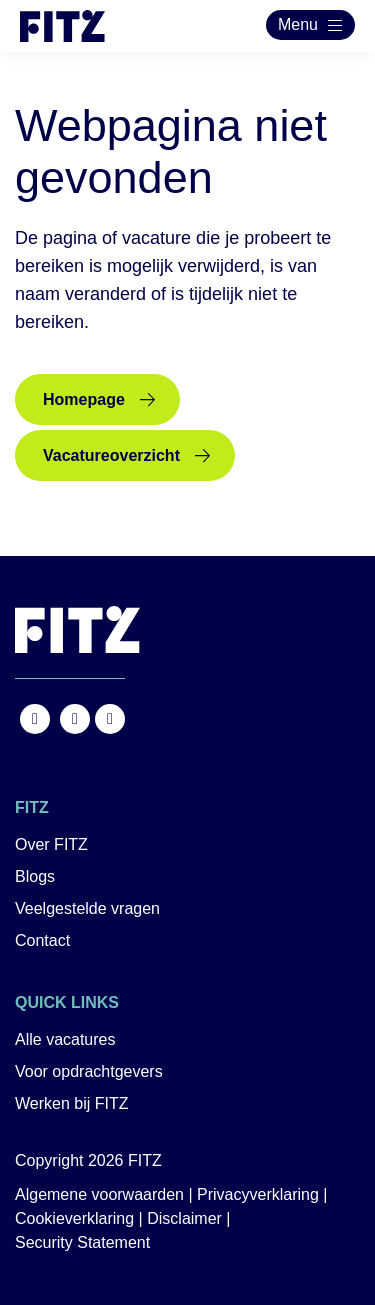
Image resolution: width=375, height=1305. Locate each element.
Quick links (67, 1002)
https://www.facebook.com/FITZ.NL (35, 719)
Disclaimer (184, 1218)
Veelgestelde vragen (87, 908)
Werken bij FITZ (72, 1103)
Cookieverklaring (74, 1218)
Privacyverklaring (258, 1194)
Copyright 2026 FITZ (88, 1160)
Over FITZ (51, 844)
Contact (42, 940)
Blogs (35, 876)
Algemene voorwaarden (99, 1194)
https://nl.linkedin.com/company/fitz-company (110, 719)
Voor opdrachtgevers (89, 1071)
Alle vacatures (65, 1039)
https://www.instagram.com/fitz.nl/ (75, 719)
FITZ (32, 807)
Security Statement (82, 1242)
